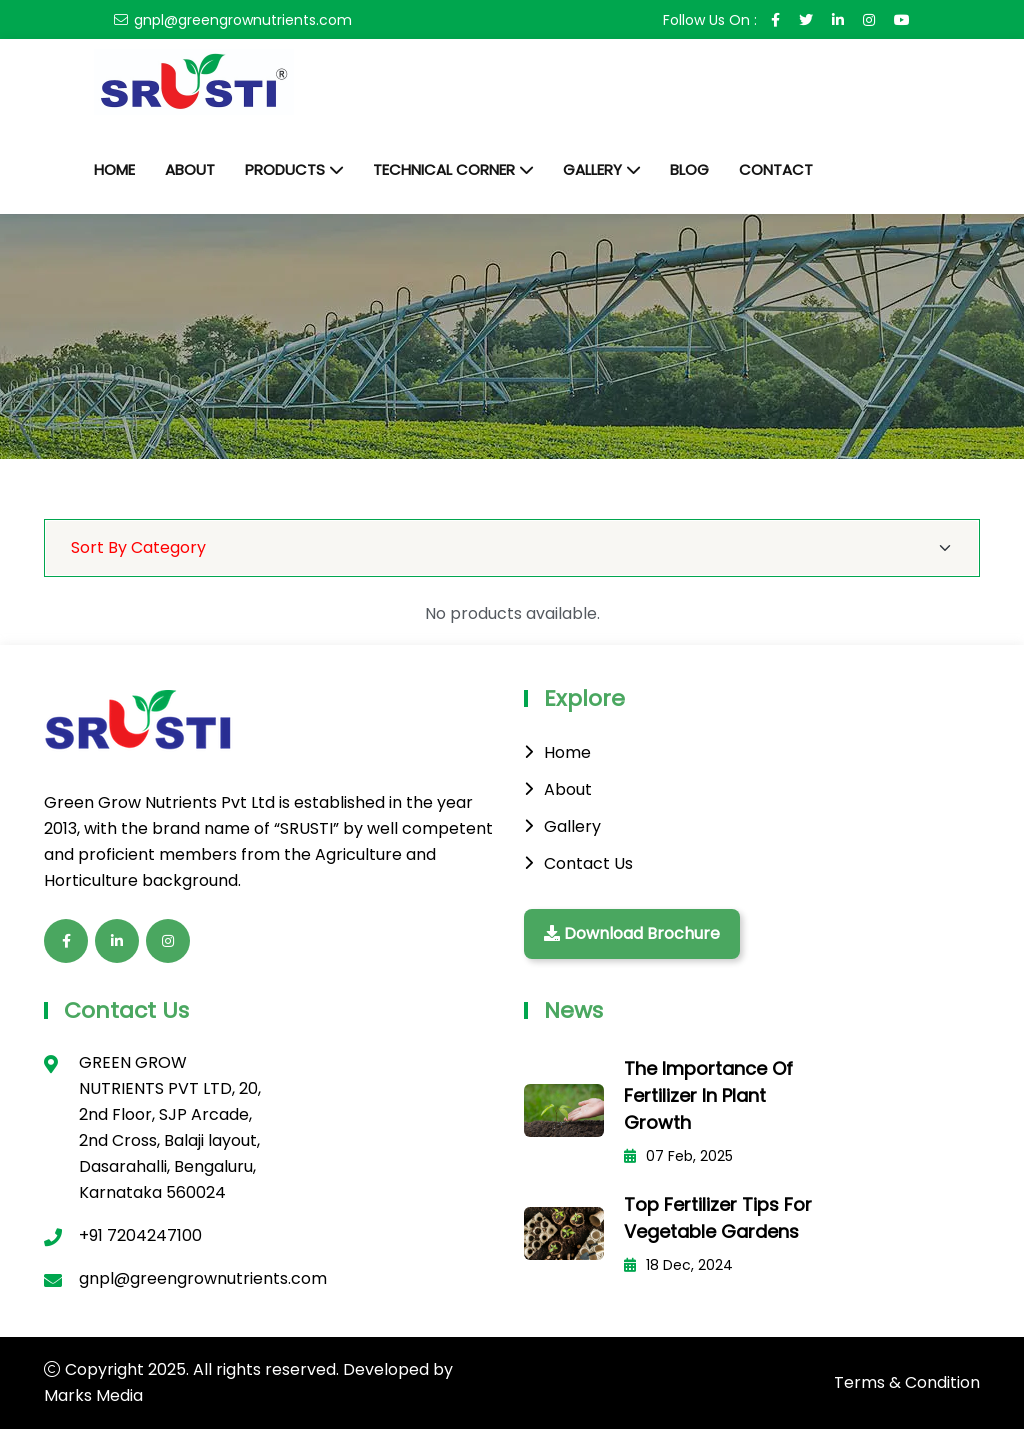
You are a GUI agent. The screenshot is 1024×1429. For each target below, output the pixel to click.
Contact (776, 169)
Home (114, 169)
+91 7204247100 (140, 1235)
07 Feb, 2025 (678, 1156)
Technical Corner (444, 169)
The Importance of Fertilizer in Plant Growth (708, 1095)
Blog (689, 169)
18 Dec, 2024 (678, 1265)
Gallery (592, 169)
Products (285, 169)
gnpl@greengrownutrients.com (243, 20)
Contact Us (588, 863)
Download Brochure (632, 933)
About (190, 169)
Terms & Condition (907, 1382)
